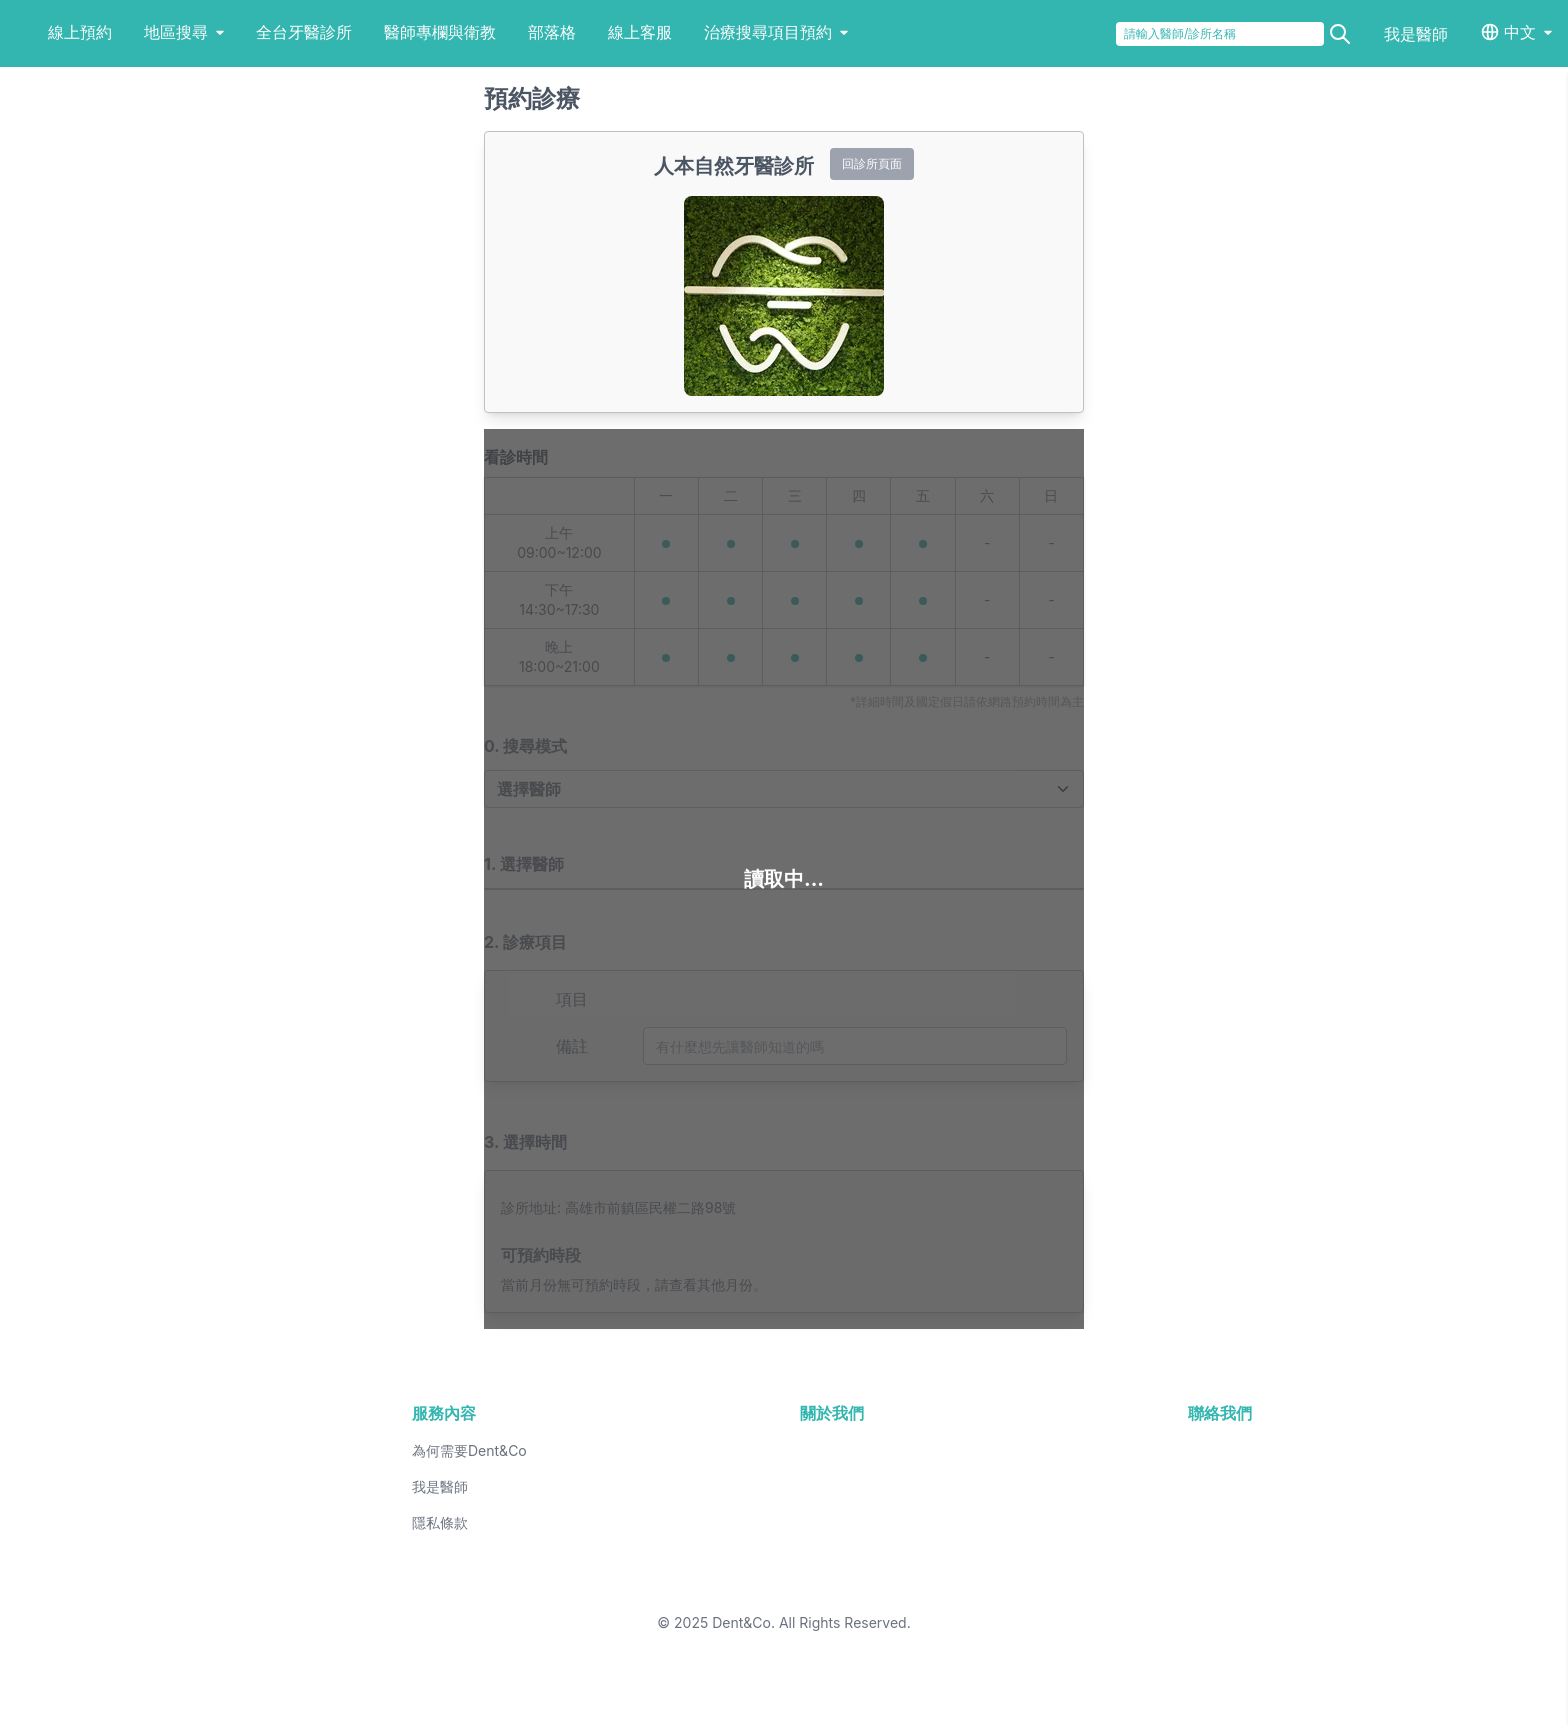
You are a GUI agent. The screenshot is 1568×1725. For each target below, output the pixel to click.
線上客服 (706, 32)
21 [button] (942, 1553)
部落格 (618, 32)
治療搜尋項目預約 (842, 32)
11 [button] (705, 1521)
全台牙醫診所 (370, 32)
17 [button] (626, 1553)
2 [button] (547, 1489)
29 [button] (1021, 1585)
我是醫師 (1416, 34)
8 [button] (1021, 1489)
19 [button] (784, 1553)
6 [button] (863, 1489)
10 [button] (626, 1521)
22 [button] (1021, 1553)
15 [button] (1021, 1521)
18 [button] (705, 1553)
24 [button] (626, 1585)
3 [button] (626, 1489)
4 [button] (705, 1489)
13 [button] (863, 1521)
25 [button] (705, 1585)
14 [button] (942, 1521)
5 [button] (784, 1489)
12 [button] (784, 1521)
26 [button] (784, 1585)
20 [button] (863, 1553)
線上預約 (146, 32)
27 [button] (863, 1585)
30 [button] (547, 1617)
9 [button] (547, 1521)
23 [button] (547, 1585)
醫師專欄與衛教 (506, 32)
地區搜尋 (250, 32)
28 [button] (942, 1585)
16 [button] (547, 1553)
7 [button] (942, 1489)
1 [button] (1021, 1457)
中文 (1520, 32)
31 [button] (626, 1617)
